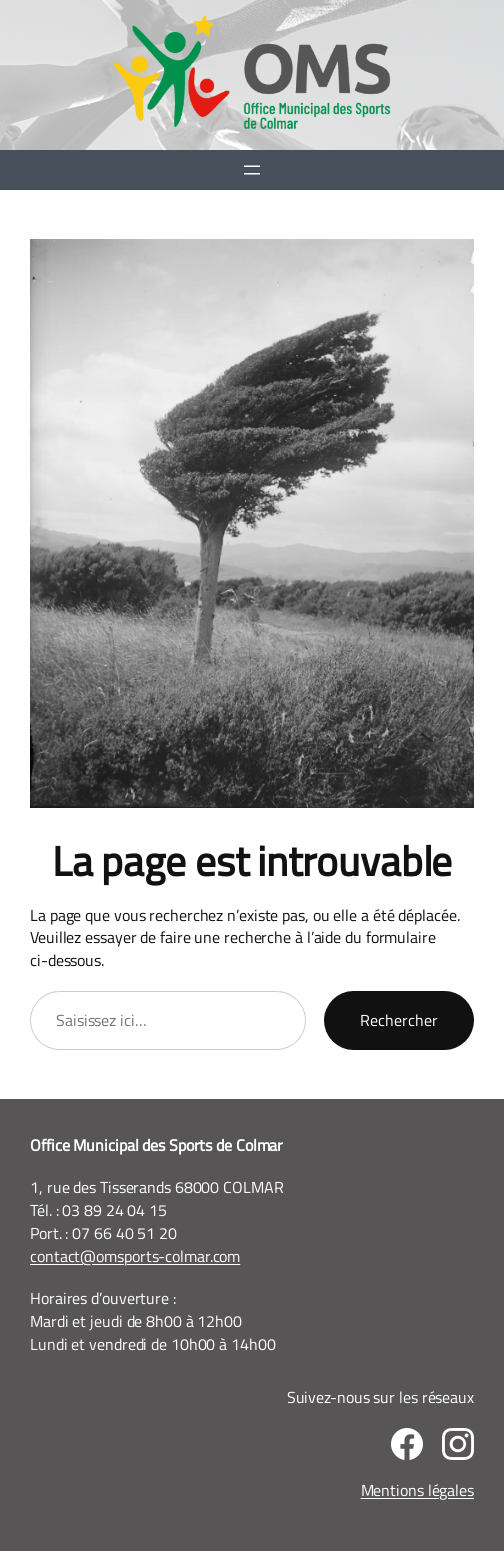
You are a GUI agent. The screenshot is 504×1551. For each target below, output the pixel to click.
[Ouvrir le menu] (252, 170)
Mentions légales (417, 1489)
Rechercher (399, 1019)
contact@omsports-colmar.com (135, 1255)
